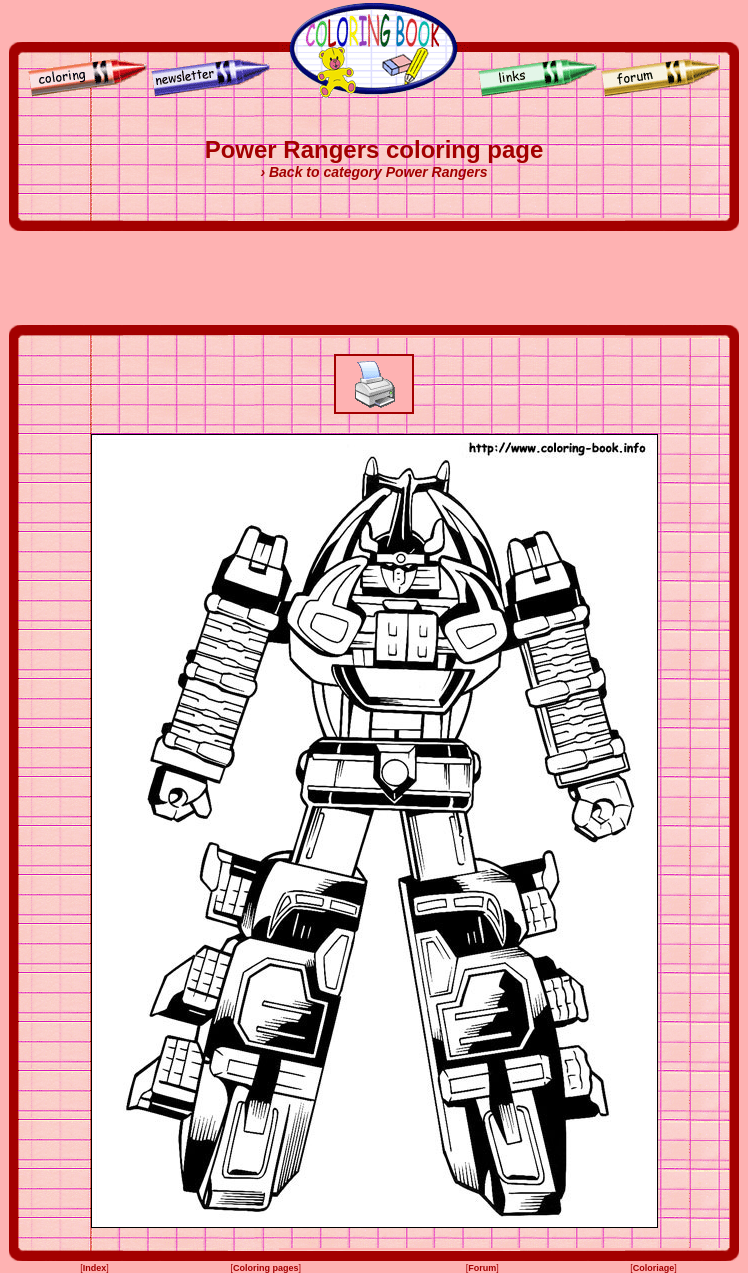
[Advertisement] (374, 278)
